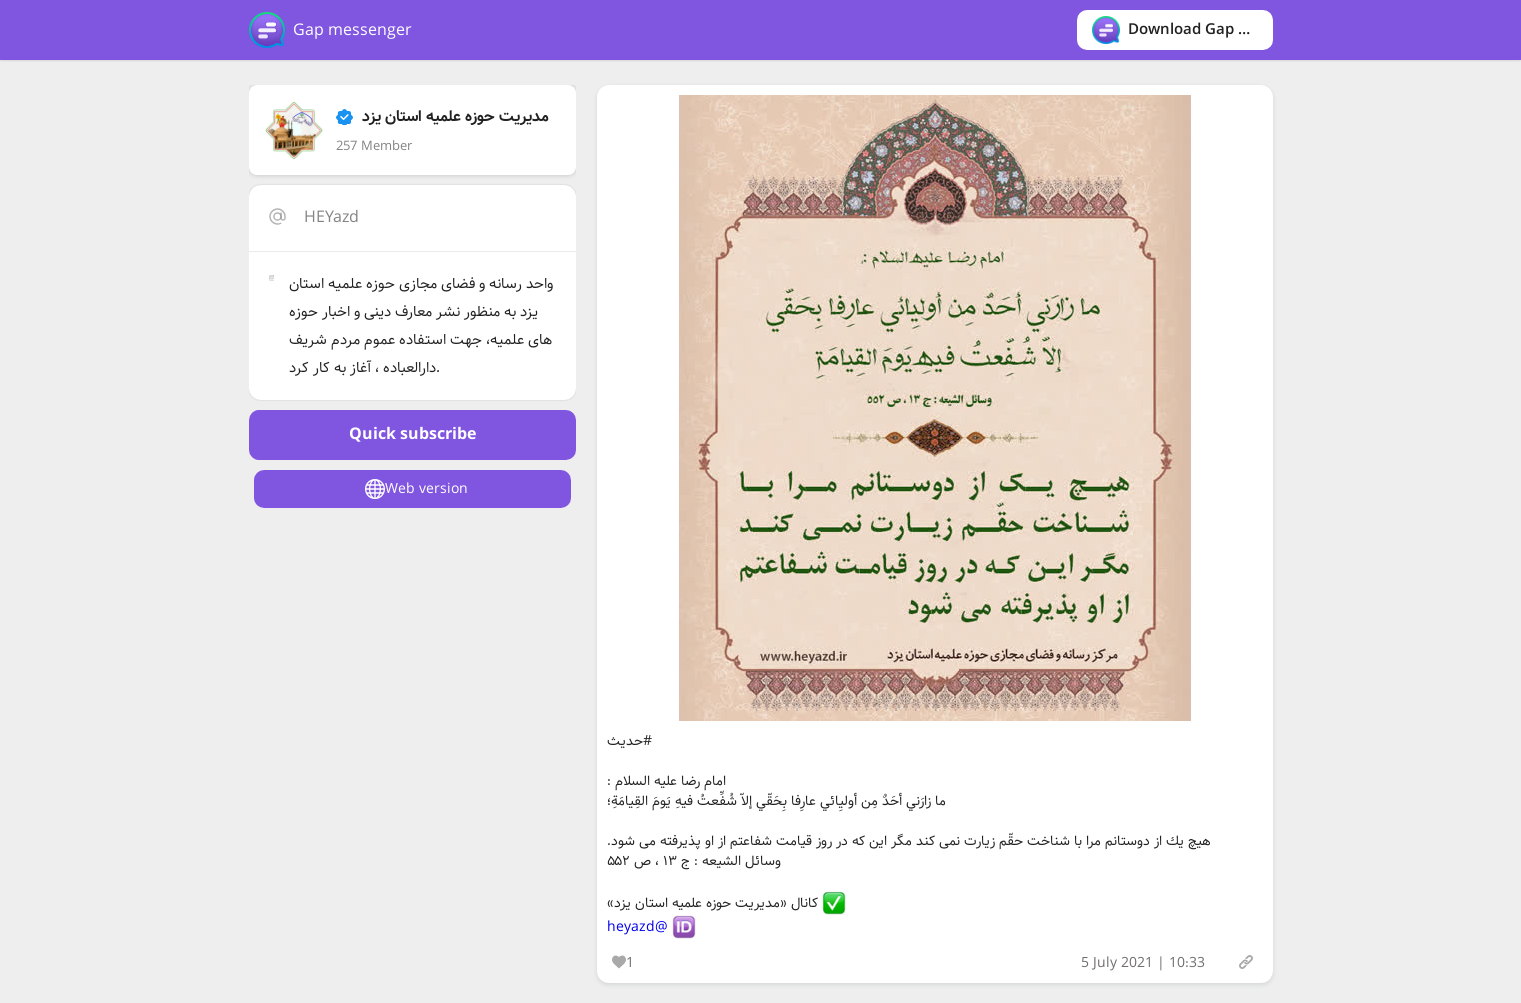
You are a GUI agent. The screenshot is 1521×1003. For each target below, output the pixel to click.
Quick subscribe (412, 434)
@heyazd (637, 927)
